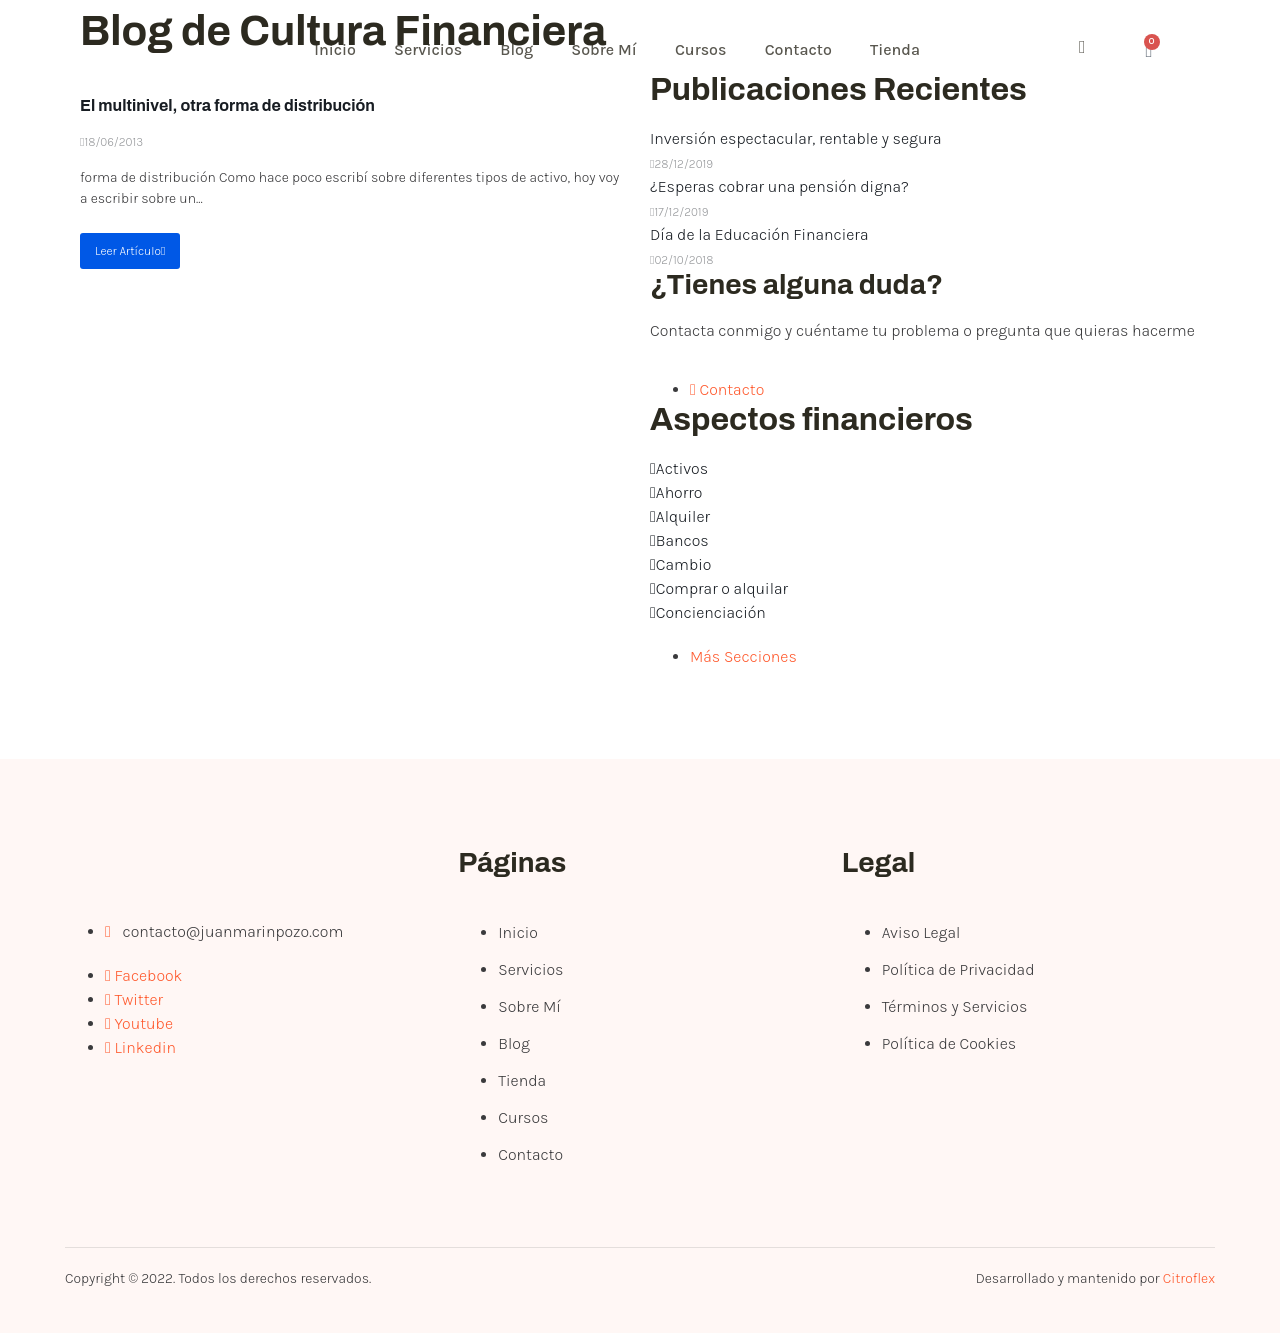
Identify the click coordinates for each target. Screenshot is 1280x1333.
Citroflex (1189, 1278)
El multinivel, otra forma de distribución (227, 105)
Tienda (907, 49)
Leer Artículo (130, 251)
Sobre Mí (610, 49)
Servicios (432, 49)
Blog (522, 49)
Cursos (710, 49)
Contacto (808, 49)
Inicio (337, 49)
